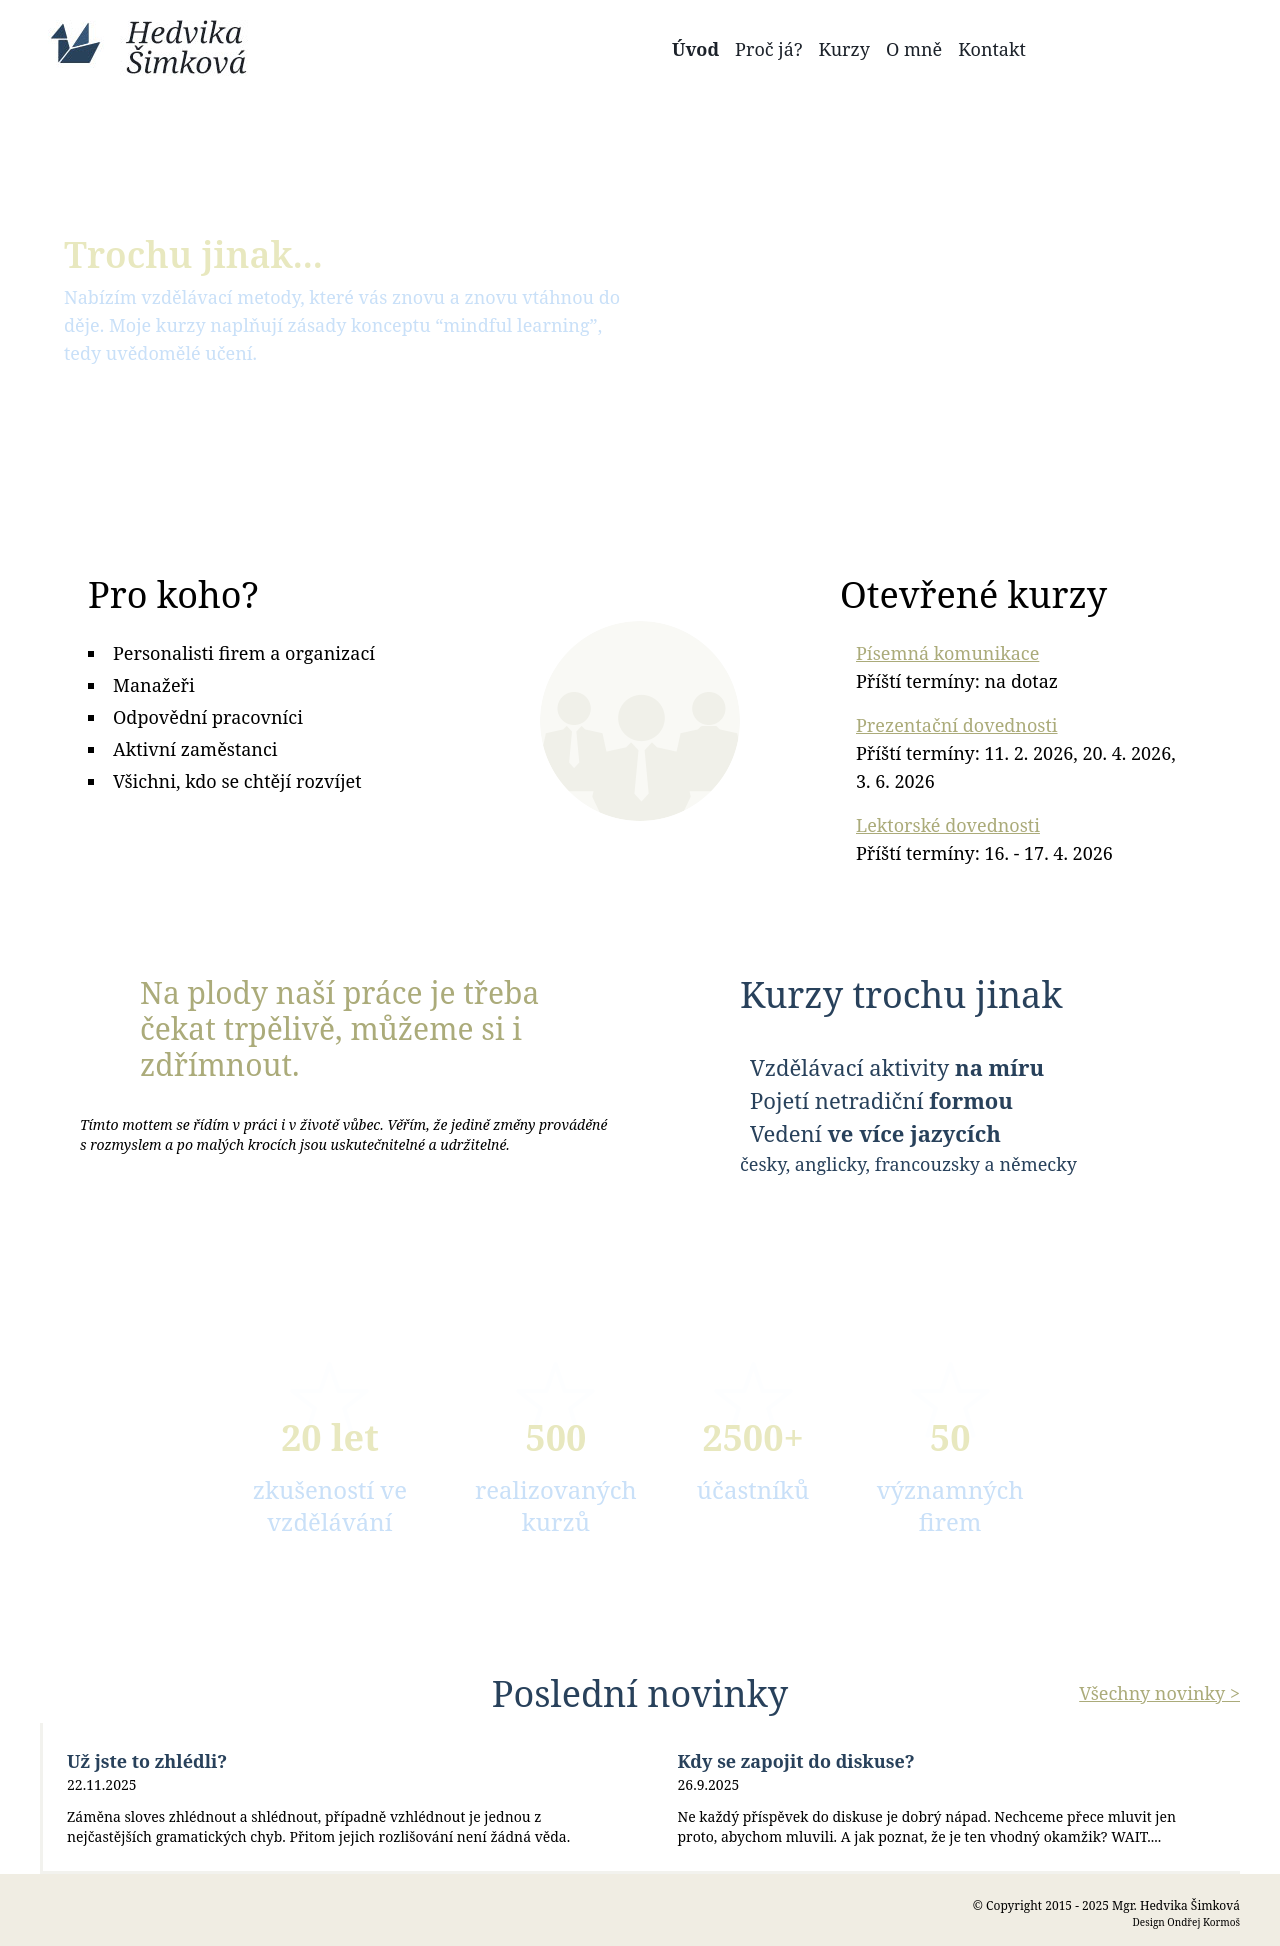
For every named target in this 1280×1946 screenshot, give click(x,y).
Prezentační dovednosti (957, 725)
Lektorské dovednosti (948, 825)
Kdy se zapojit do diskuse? (796, 1761)
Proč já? (768, 49)
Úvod (695, 49)
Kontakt (992, 49)
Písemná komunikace (947, 653)
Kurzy (844, 49)
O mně (914, 49)
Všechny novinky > (1159, 1693)
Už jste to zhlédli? (147, 1761)
